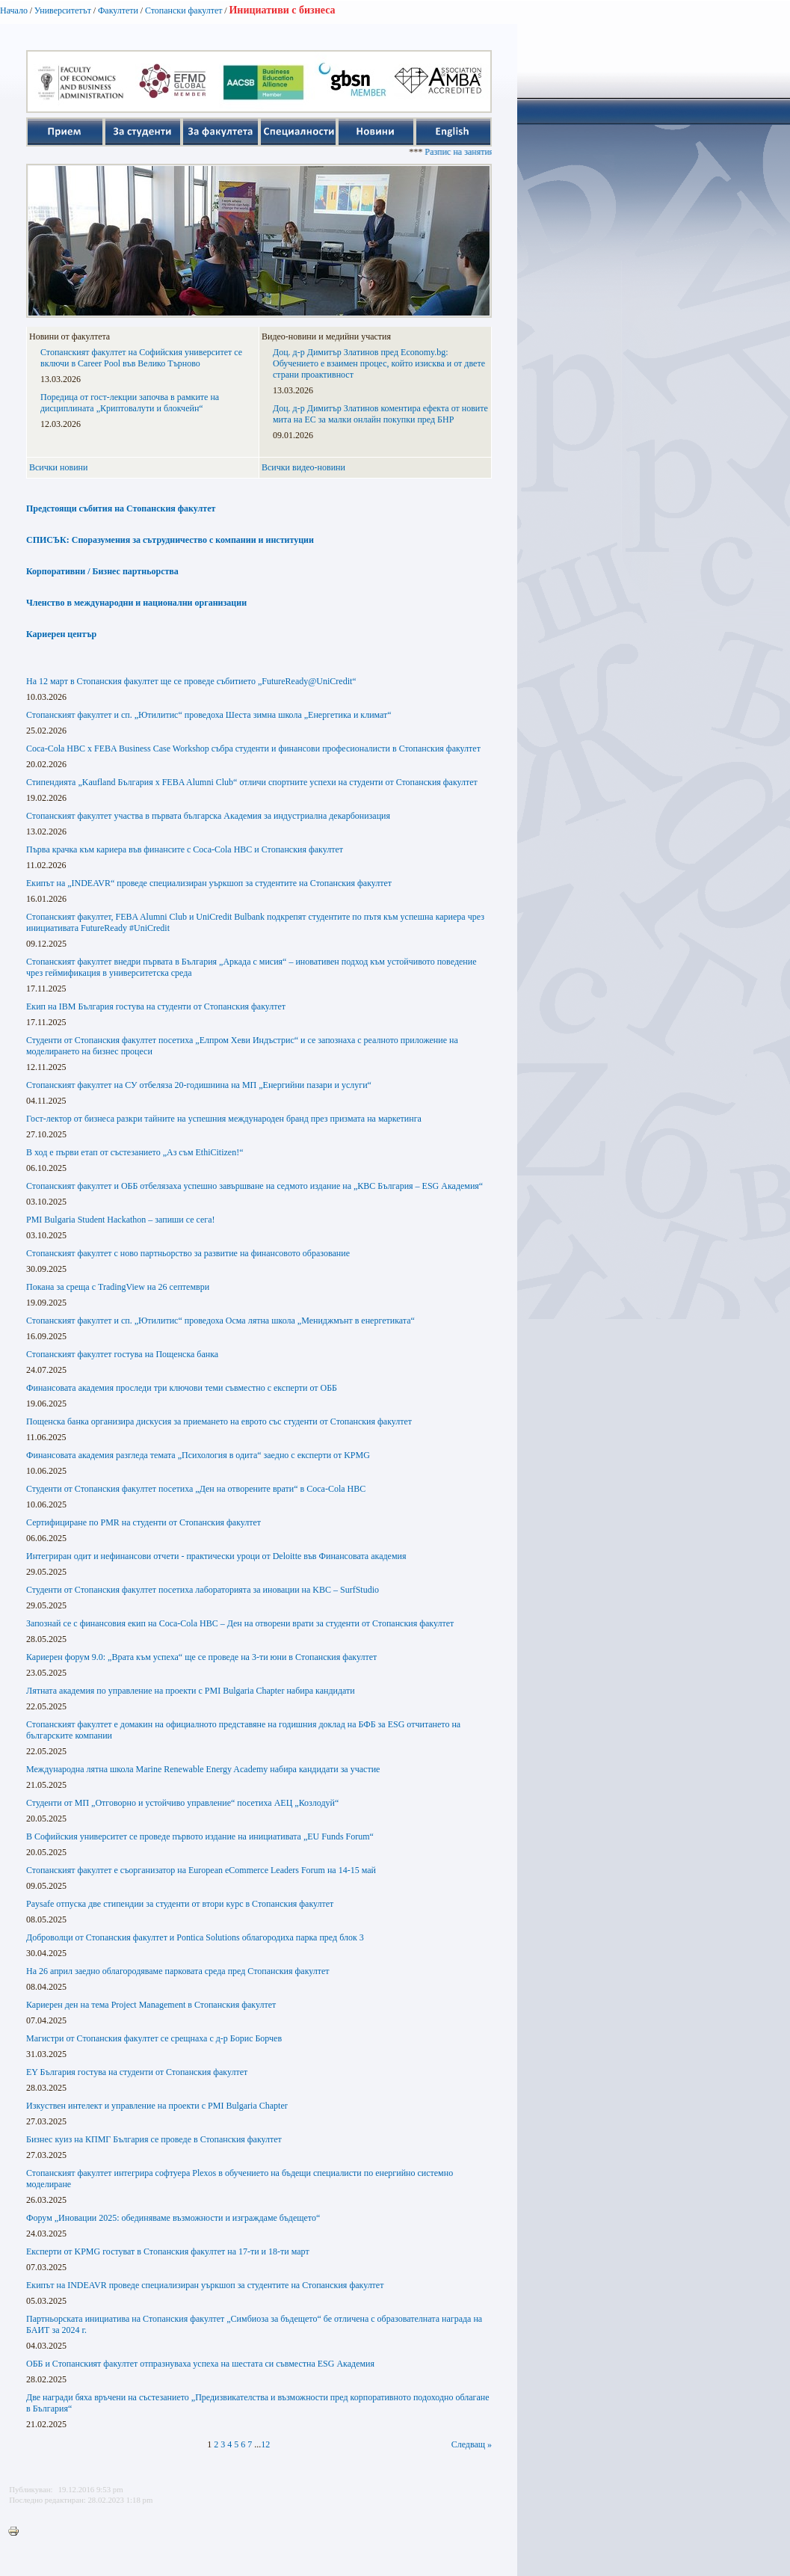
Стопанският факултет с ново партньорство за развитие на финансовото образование (188, 1253)
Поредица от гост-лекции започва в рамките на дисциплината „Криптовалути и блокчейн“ (129, 403)
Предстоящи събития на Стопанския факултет (120, 508)
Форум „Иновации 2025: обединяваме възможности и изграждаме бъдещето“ (173, 2218)
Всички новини (58, 467)
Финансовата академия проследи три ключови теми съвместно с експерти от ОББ (181, 1388)
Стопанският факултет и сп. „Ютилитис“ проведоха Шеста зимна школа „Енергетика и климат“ (209, 715)
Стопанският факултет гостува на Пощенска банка (122, 1354)
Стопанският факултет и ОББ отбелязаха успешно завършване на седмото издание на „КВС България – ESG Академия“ (254, 1186)
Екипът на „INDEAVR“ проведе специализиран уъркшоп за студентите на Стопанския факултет (209, 883)
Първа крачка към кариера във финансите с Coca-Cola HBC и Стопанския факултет (184, 849)
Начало (14, 10)
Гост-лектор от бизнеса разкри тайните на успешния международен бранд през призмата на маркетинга (224, 1118)
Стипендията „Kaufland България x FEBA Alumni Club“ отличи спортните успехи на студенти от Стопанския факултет (252, 782)
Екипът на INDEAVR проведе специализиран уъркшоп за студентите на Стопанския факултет (204, 2285)
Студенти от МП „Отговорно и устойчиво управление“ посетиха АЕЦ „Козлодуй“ (182, 1803)
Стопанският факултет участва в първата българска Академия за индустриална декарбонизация (208, 816)
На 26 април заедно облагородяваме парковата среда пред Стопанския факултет (178, 1971)
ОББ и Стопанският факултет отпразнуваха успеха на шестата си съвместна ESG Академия (200, 2363)
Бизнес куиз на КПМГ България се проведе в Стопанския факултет (154, 2139)
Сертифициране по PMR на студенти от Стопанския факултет (143, 1522)
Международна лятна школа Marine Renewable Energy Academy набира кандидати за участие (203, 1769)
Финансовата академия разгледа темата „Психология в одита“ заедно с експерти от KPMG (198, 1455)
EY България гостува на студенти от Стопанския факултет (136, 2072)
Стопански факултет (184, 10)
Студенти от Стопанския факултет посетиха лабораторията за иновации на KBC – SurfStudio (202, 1589)
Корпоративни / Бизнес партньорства (102, 571)
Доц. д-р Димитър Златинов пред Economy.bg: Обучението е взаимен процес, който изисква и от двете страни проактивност (379, 363)
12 (265, 2444)
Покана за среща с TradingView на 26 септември (117, 1287)
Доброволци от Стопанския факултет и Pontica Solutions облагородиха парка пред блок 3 (195, 1937)
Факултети (118, 10)
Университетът (62, 10)
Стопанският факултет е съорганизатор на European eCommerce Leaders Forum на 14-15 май (201, 1870)
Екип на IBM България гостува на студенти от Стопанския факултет (156, 1006)
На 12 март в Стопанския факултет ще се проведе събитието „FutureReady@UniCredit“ (191, 681)
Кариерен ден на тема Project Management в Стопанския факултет (151, 2004)
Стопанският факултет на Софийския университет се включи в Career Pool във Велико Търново (141, 358)
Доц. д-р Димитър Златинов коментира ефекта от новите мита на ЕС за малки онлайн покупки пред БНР (380, 414)
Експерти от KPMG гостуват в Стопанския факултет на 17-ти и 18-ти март (167, 2251)
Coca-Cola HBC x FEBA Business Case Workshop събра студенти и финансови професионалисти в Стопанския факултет (253, 748)
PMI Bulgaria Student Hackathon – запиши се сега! (120, 1219)
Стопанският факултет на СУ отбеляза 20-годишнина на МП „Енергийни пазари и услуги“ (198, 1085)
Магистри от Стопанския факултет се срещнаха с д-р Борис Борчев (154, 2038)
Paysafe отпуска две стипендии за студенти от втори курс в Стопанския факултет (179, 1904)
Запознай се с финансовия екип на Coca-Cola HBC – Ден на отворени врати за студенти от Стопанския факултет (240, 1623)
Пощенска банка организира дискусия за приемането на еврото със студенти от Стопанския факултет (219, 1421)
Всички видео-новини (303, 467)
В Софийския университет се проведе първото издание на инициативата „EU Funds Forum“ (200, 1836)
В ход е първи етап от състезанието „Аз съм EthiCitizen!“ (134, 1152)
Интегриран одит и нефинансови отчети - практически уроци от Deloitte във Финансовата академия (216, 1556)
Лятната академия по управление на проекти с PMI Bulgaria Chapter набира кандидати (190, 1690)
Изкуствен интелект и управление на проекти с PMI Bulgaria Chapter (157, 2105)
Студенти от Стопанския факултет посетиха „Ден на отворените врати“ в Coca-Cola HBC (195, 1489)
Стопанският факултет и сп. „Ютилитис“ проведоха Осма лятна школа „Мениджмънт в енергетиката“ (220, 1320)
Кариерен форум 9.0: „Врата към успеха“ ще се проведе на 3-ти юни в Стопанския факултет (201, 1657)
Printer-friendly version (17, 2532)
